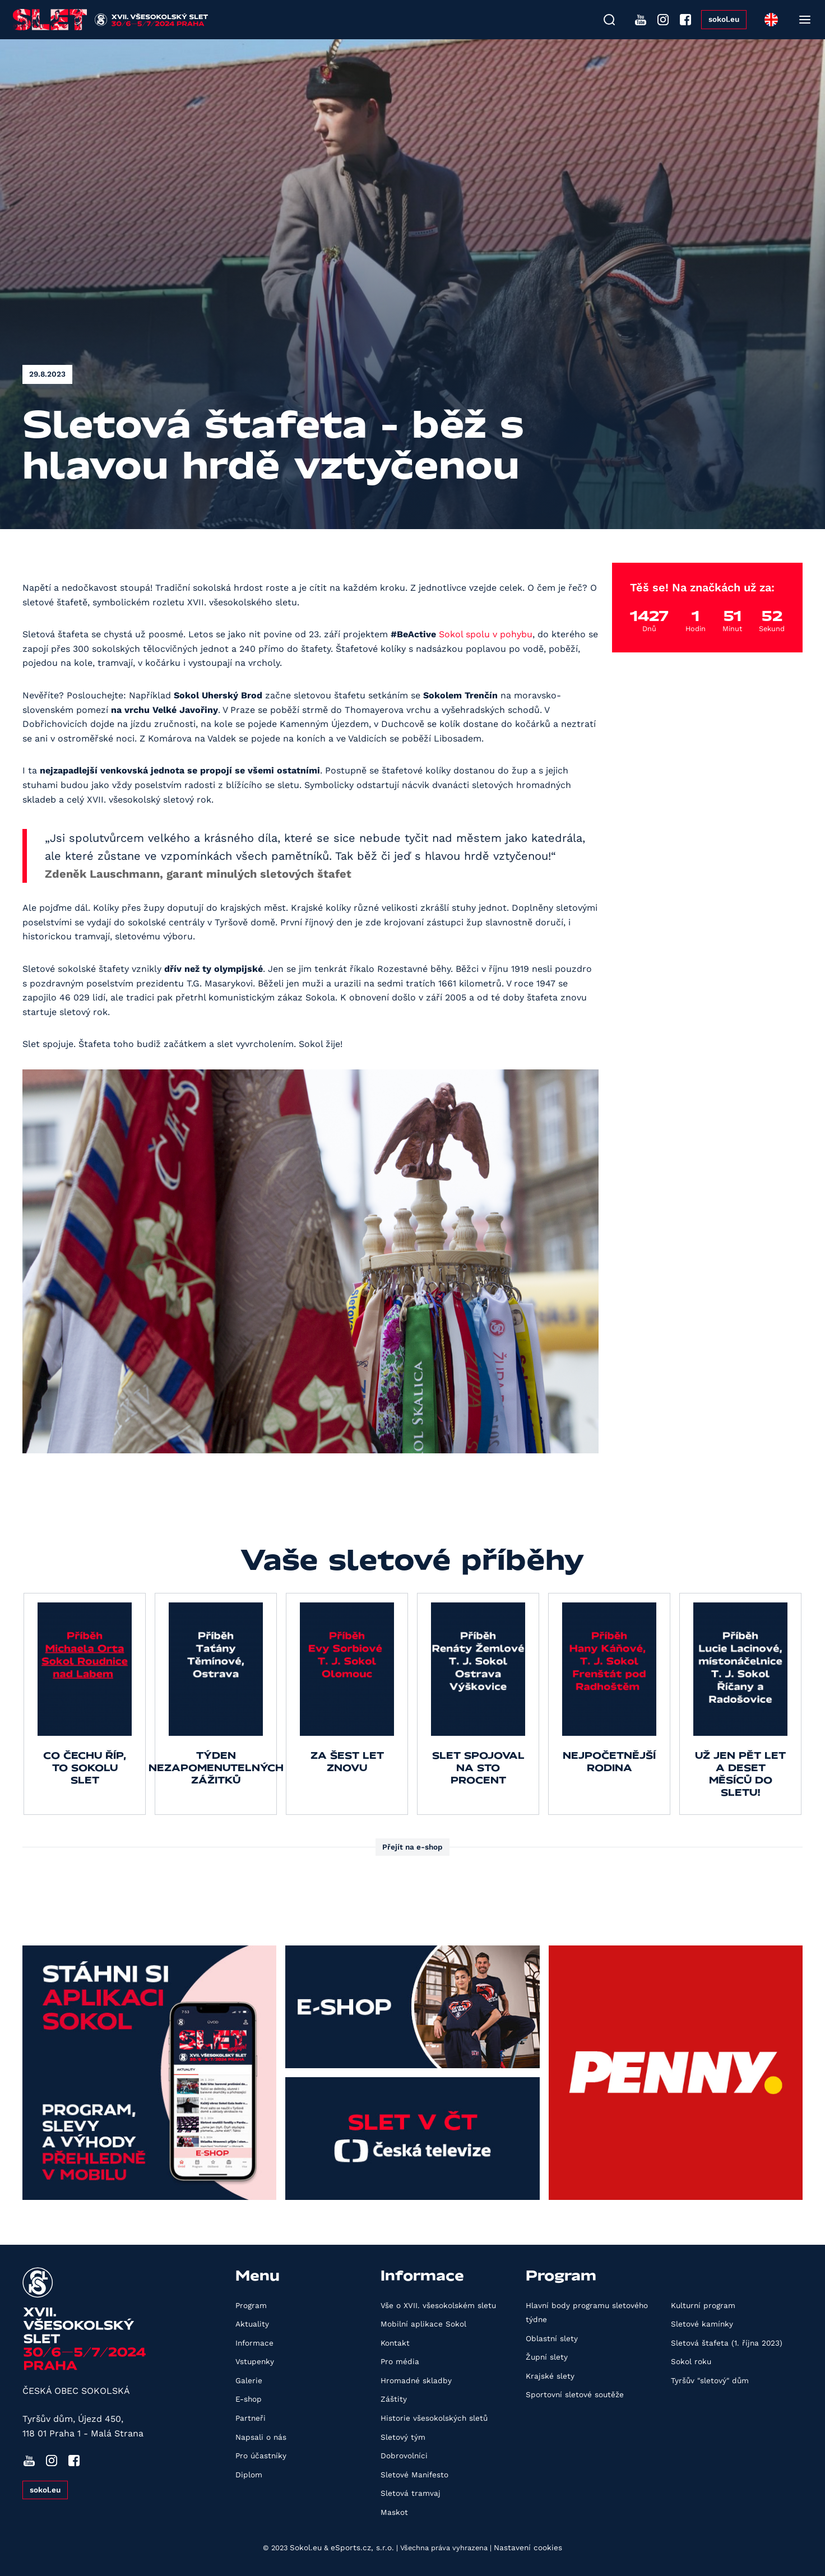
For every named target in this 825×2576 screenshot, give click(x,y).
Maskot (394, 2512)
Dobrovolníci (404, 2455)
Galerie (248, 2380)
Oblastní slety (552, 2338)
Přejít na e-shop (412, 1846)
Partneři (250, 2417)
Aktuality (252, 2323)
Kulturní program (703, 2305)
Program (251, 2305)
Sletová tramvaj (411, 2493)
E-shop (248, 2398)
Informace (254, 2342)
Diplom (248, 2474)
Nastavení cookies (528, 2547)
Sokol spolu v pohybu (485, 634)
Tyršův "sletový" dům (710, 2380)
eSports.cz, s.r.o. (362, 2547)
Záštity (394, 2398)
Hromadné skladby (416, 2380)
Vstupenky (254, 2361)
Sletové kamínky (702, 2323)
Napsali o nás (260, 2437)
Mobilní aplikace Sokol (423, 2323)
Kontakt (395, 2342)
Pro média (400, 2361)
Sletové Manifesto (414, 2474)
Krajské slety (550, 2375)
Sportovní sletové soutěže (575, 2394)
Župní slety (547, 2356)
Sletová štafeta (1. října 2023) (726, 2342)
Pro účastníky (260, 2455)
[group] (85, 1704)
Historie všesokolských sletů (434, 2417)
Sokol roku (691, 2361)
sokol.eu (723, 19)
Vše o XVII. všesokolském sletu (438, 2305)
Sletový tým (403, 2437)
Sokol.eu (306, 2547)
